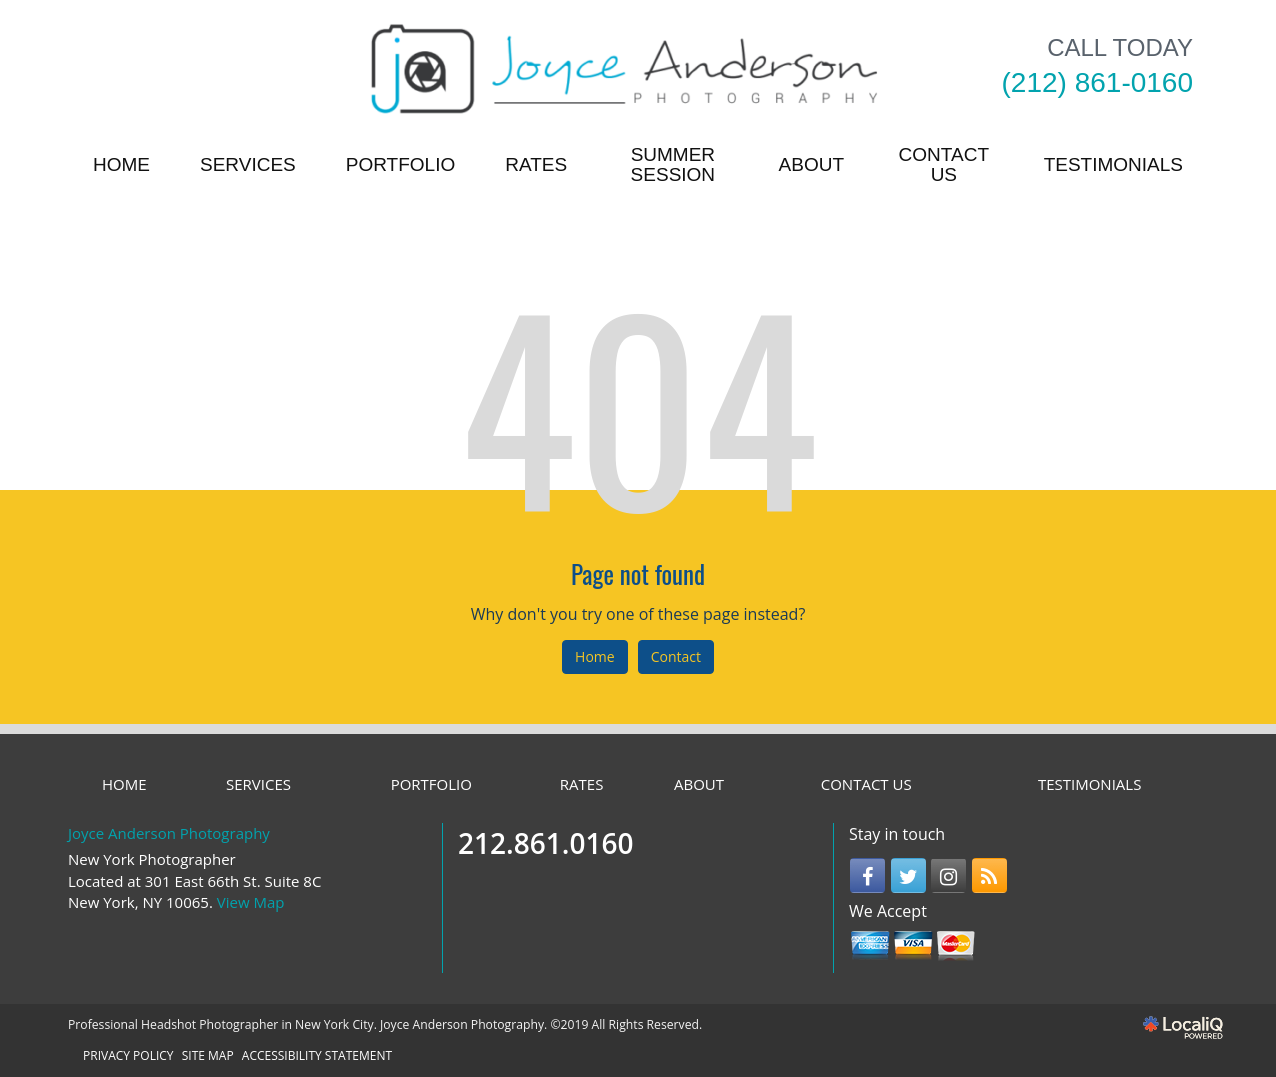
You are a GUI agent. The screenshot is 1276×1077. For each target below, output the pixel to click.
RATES (536, 164)
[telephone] (1097, 83)
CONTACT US (944, 164)
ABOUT (811, 164)
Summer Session (673, 164)
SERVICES (248, 164)
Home (595, 656)
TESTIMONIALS (1113, 164)
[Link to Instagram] (948, 875)
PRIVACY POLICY (128, 1055)
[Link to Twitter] (908, 875)
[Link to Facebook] (867, 875)
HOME (121, 164)
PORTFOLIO (400, 164)
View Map (251, 902)
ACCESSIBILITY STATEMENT (317, 1055)
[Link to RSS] (989, 875)
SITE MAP (208, 1055)
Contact (676, 656)
